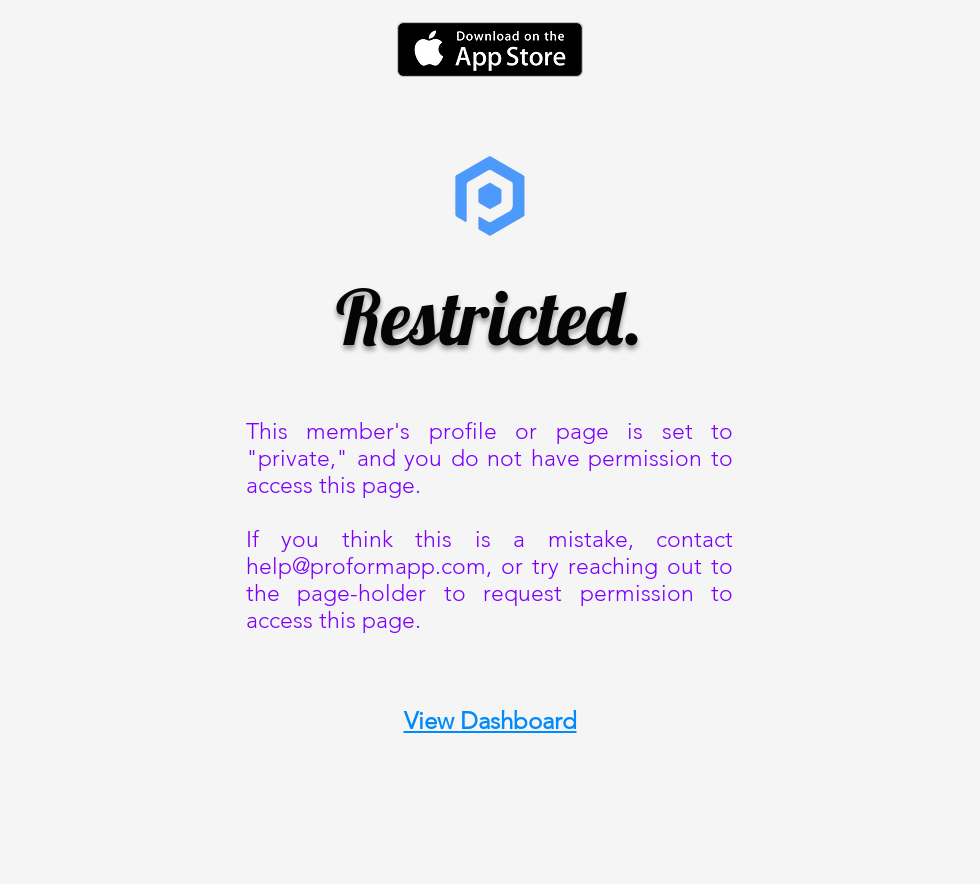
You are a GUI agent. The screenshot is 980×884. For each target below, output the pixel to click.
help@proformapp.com (366, 566)
